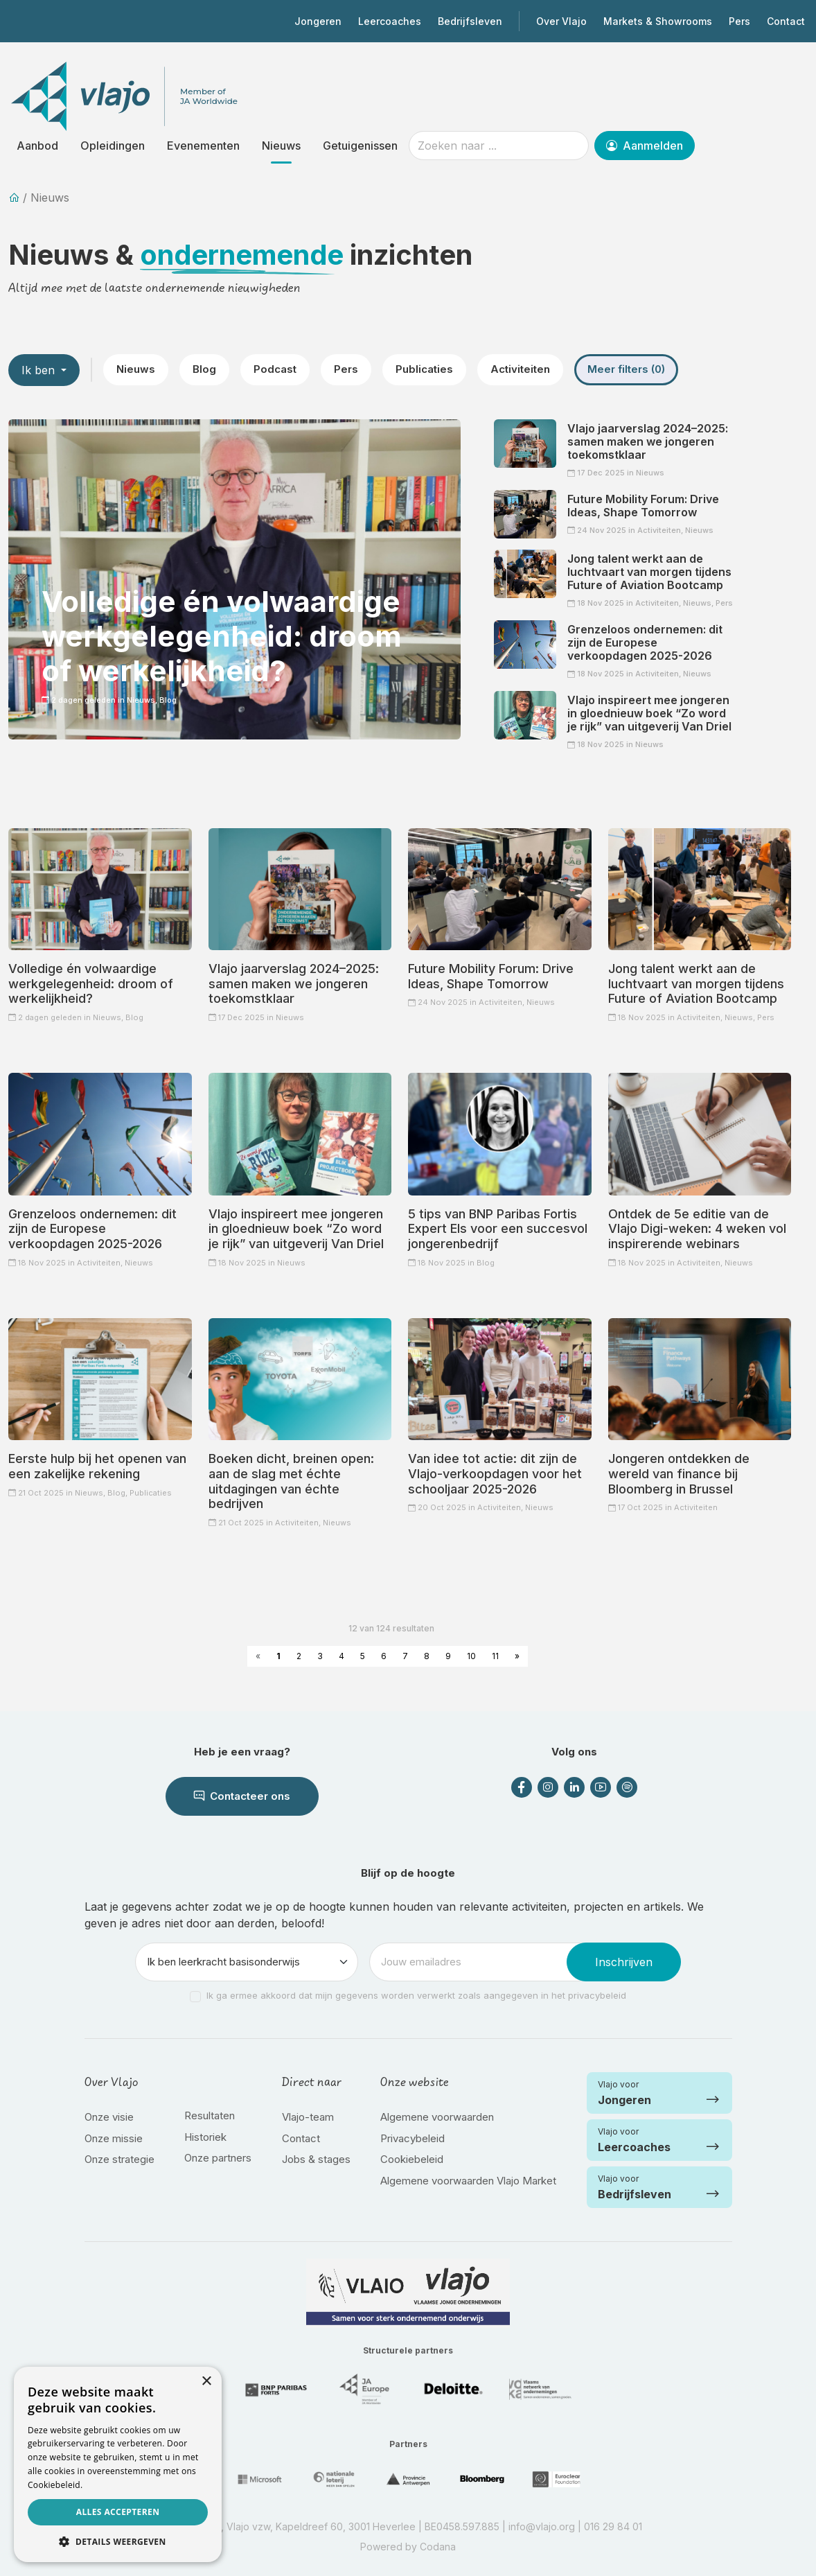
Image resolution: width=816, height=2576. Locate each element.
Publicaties (424, 369)
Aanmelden (644, 145)
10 (471, 1656)
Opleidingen (112, 145)
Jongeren (318, 21)
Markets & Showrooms (657, 21)
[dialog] (118, 2464)
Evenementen (203, 145)
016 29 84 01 (613, 2526)
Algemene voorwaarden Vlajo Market (468, 2180)
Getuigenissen (360, 145)
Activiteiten (520, 369)
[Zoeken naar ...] (499, 145)
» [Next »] (517, 1656)
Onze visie (109, 2116)
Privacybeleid (412, 2138)
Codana (438, 2546)
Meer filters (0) (626, 369)
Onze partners (217, 2157)
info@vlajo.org (541, 2526)
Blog (204, 369)
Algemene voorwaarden (437, 2116)
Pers (739, 21)
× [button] (206, 2381)
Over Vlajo (561, 21)
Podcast (275, 369)
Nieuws (281, 145)
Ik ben (39, 370)
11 (495, 1656)
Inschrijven (624, 1962)
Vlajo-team (308, 2116)
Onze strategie (119, 2159)
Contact (786, 21)
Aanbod (37, 145)
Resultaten (209, 2115)
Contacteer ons (242, 1796)
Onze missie (114, 2138)
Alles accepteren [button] (118, 2512)
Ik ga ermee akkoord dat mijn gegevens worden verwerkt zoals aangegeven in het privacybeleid (416, 1995)
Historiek (205, 2137)
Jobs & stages (316, 2159)
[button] (118, 2541)
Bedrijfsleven (470, 21)
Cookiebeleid (411, 2159)
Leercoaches (389, 21)
